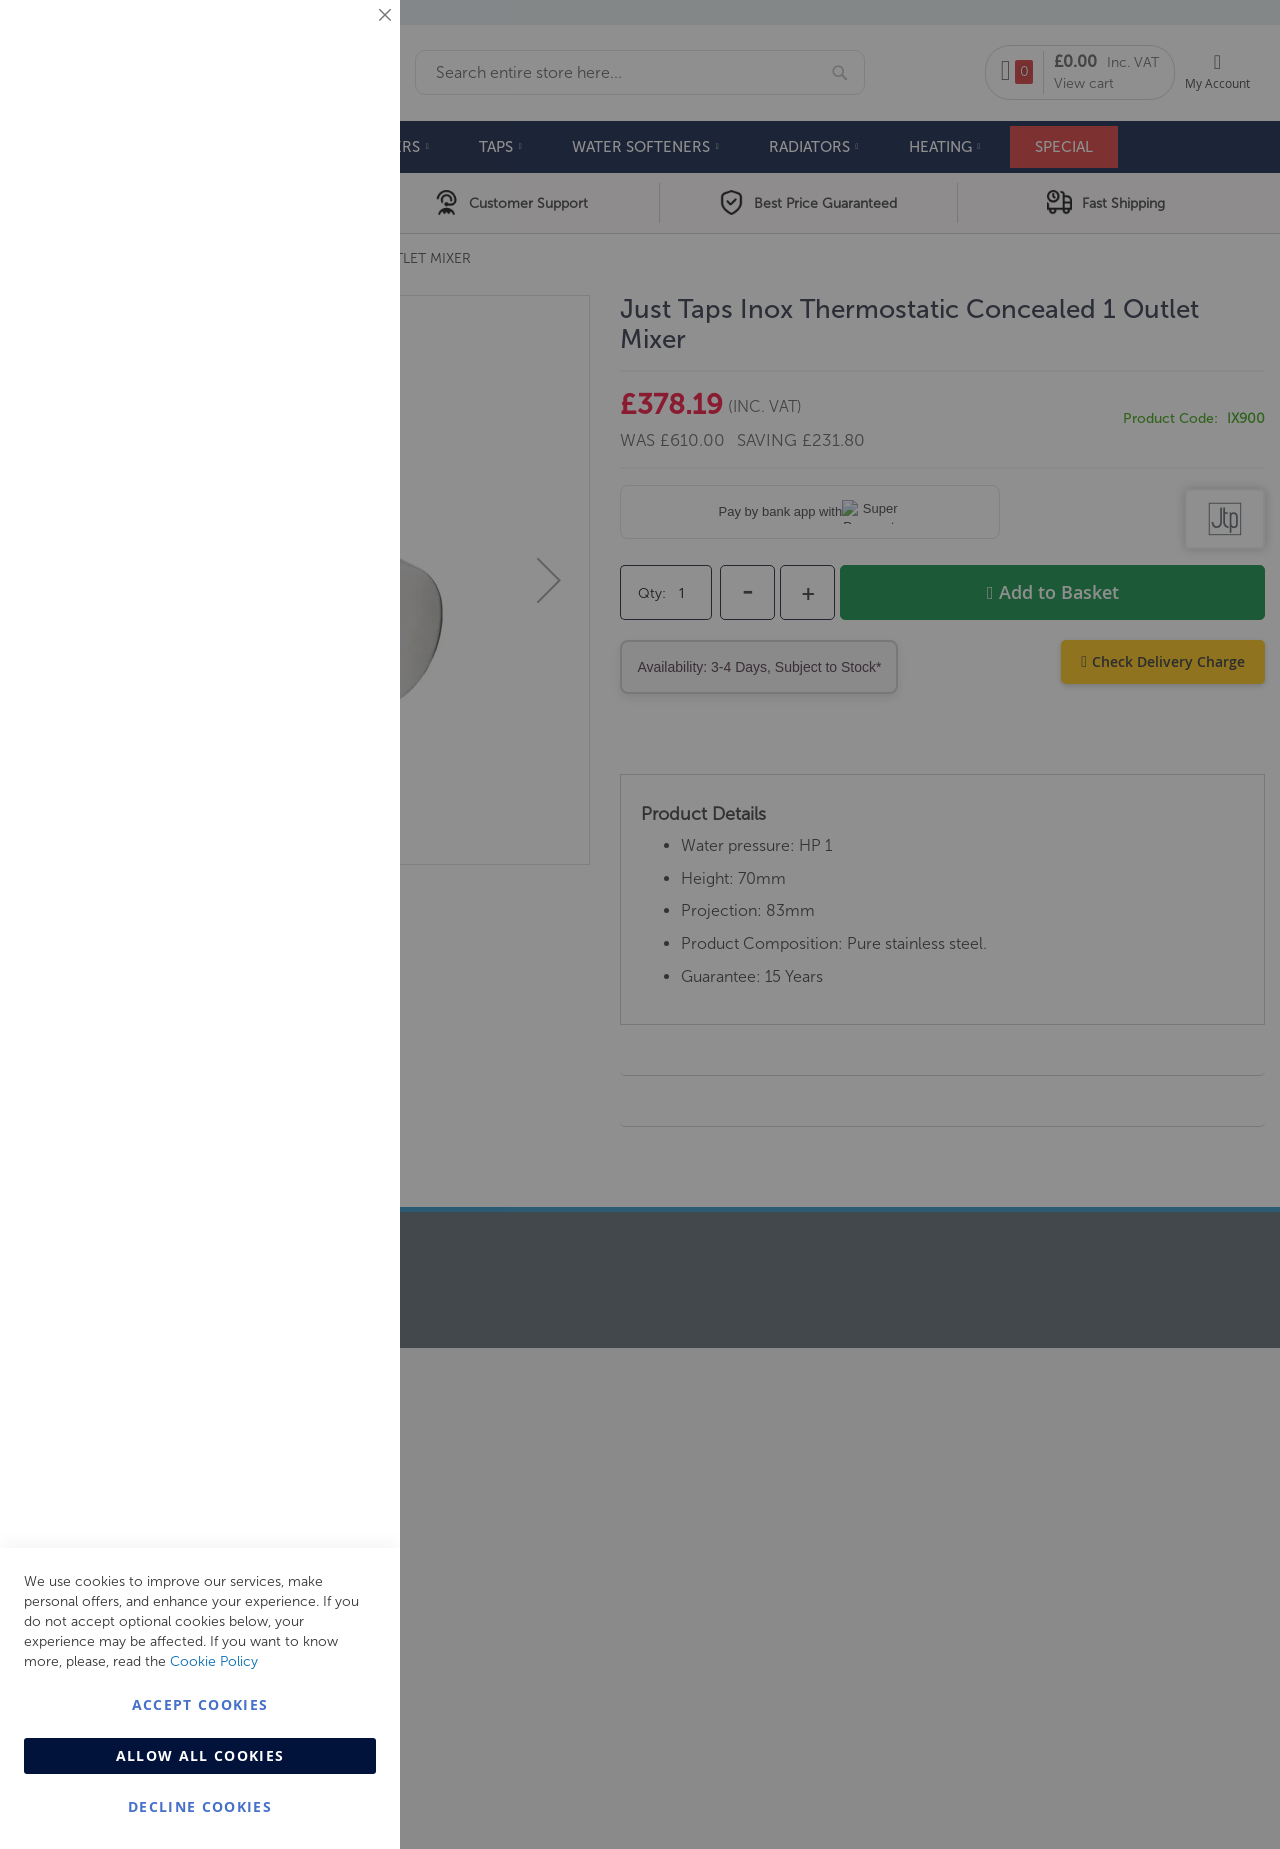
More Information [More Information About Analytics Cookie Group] (320, 609)
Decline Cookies (200, 1806)
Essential (345, 39)
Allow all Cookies (200, 1755)
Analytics (345, 503)
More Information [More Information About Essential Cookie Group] (320, 165)
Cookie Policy (214, 1661)
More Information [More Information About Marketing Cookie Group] (320, 417)
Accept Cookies (200, 1704)
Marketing (345, 251)
